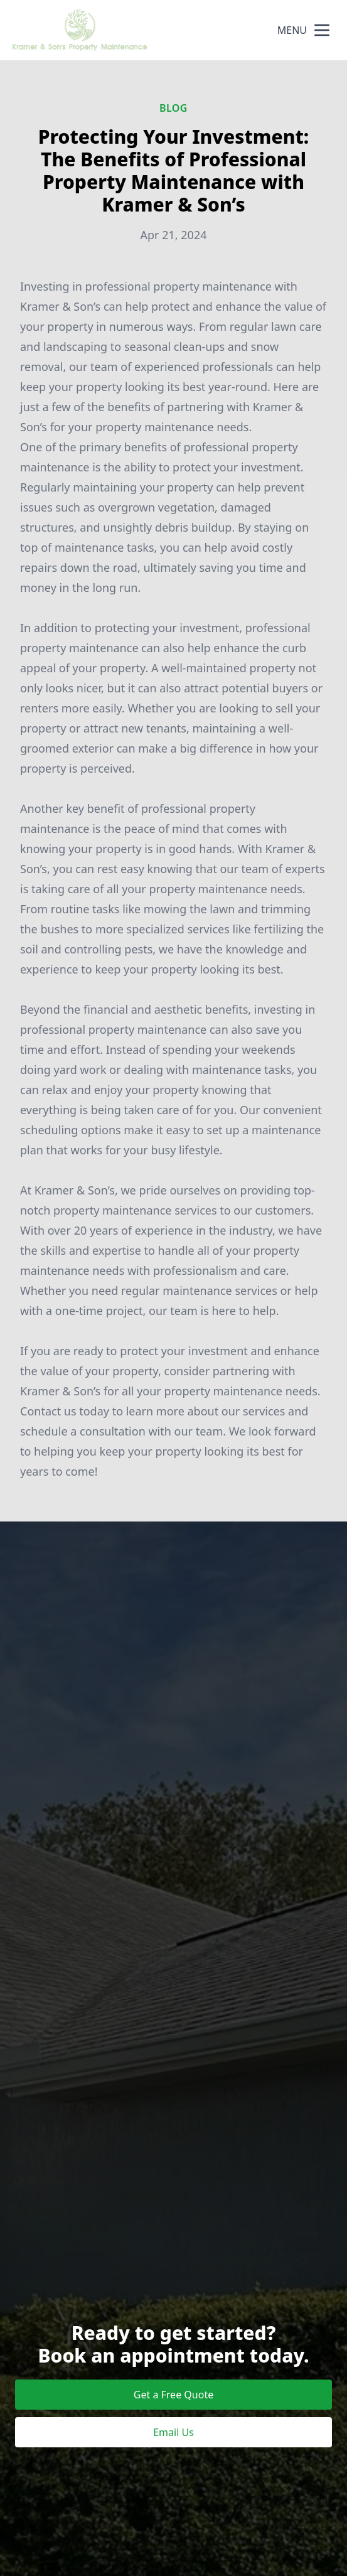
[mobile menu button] (322, 30)
